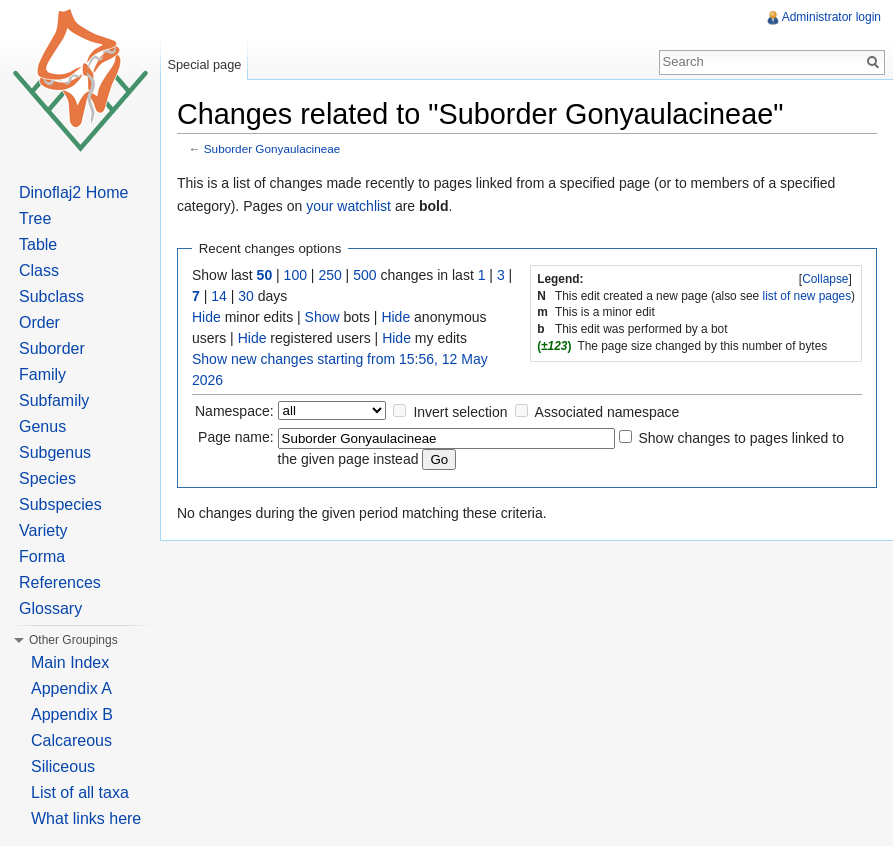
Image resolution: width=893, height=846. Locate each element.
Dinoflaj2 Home (73, 192)
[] (826, 279)
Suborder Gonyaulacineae (272, 148)
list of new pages (807, 296)
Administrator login (831, 17)
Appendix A (71, 688)
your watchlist (348, 206)
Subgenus (55, 452)
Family (42, 374)
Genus (42, 426)
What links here (86, 818)
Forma (42, 556)
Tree (35, 218)
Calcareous (71, 740)
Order (39, 322)
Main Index (70, 662)
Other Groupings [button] (73, 640)
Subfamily (54, 400)
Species (47, 478)
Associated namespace (607, 412)
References (60, 582)
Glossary (50, 608)
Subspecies (60, 504)
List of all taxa (80, 792)
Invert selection (460, 412)
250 (329, 275)
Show (322, 317)
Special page (204, 64)
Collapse (825, 279)
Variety (43, 530)
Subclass (51, 296)
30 (246, 296)
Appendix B (72, 714)
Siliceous (63, 766)
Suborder (52, 348)
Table (38, 244)
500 (364, 275)
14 (219, 296)
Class (39, 270)
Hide (206, 317)
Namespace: (234, 411)
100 (295, 275)
